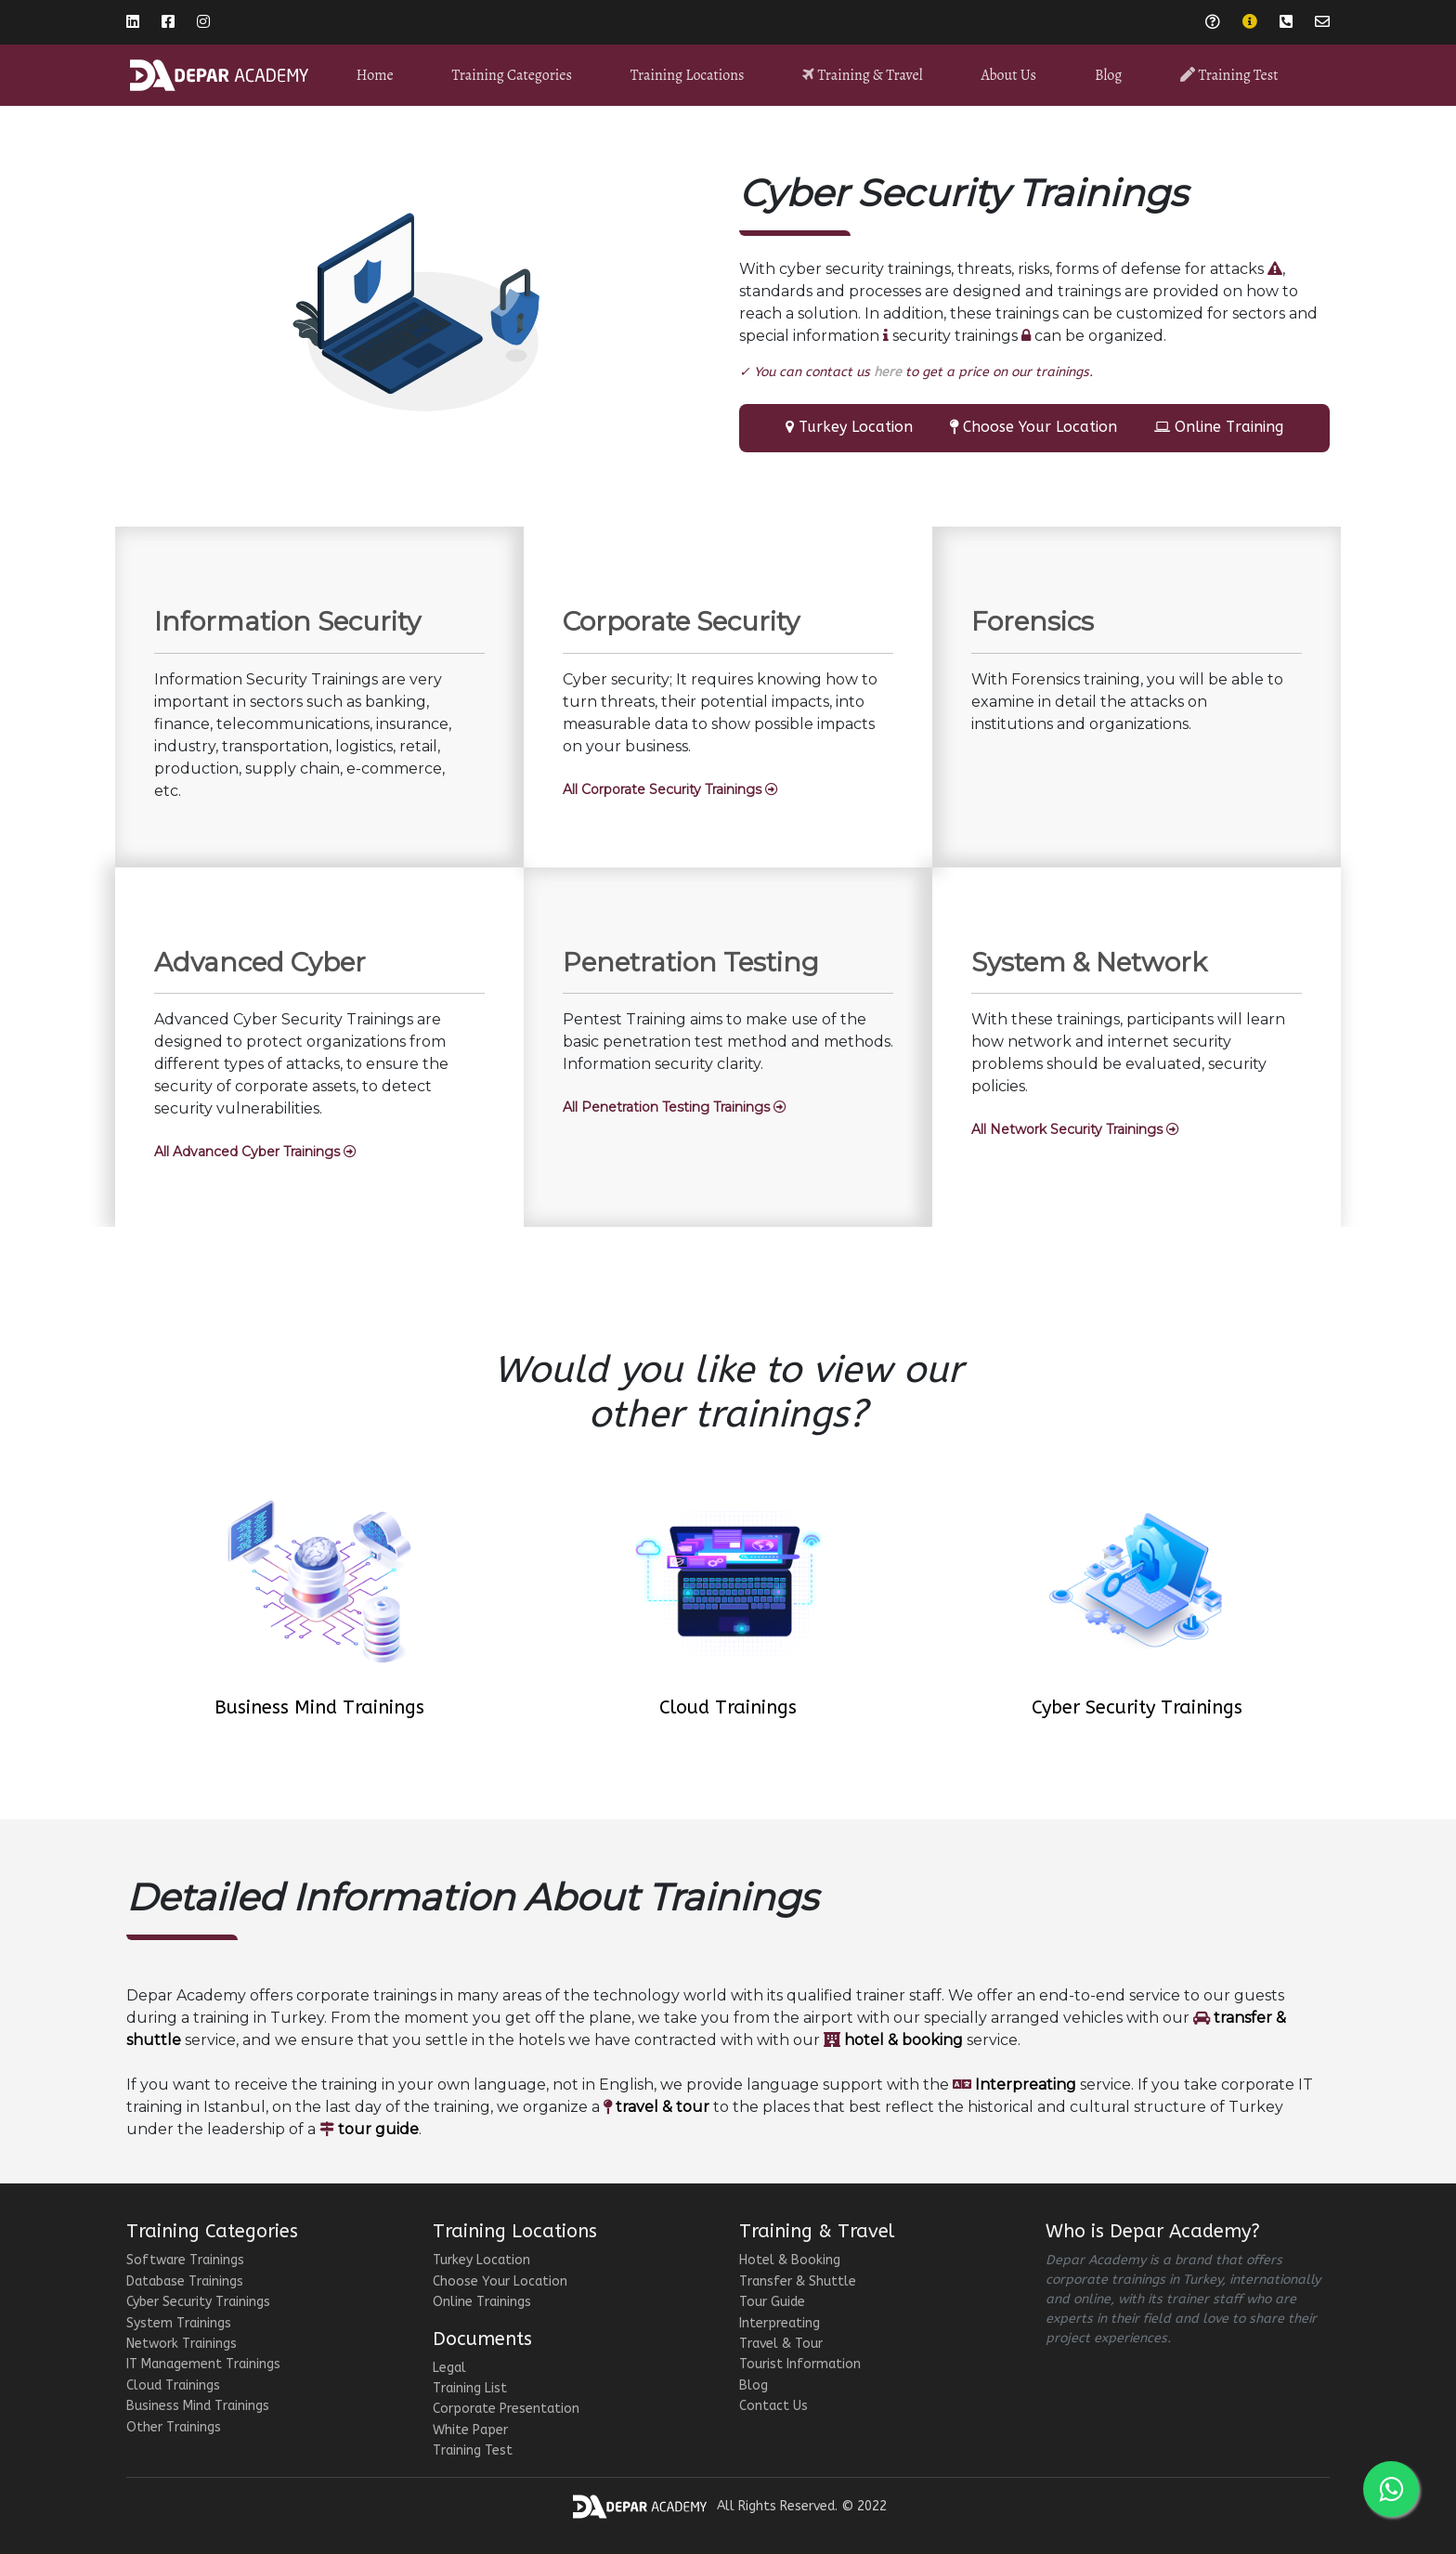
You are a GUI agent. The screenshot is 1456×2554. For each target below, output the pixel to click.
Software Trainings (185, 2260)
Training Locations (687, 75)
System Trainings (178, 2323)
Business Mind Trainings (319, 1707)
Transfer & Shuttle (797, 2281)
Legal (449, 2368)
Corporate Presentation (506, 2409)
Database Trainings (184, 2281)
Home (374, 75)
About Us (1008, 75)
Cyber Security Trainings (1137, 1707)
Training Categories (512, 75)
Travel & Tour (781, 2344)
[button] (670, 790)
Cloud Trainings (728, 1707)
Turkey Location (856, 427)
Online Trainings (482, 2302)
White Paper (470, 2430)
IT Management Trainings (203, 2364)
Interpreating (779, 2323)
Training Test (1229, 75)
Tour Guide (772, 2302)
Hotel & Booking (789, 2260)
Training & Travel (862, 75)
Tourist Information (800, 2364)
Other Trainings (173, 2427)
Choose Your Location (1040, 427)
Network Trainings (181, 2344)
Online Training (1229, 427)
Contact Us (773, 2406)
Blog (1108, 75)
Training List (470, 2388)
